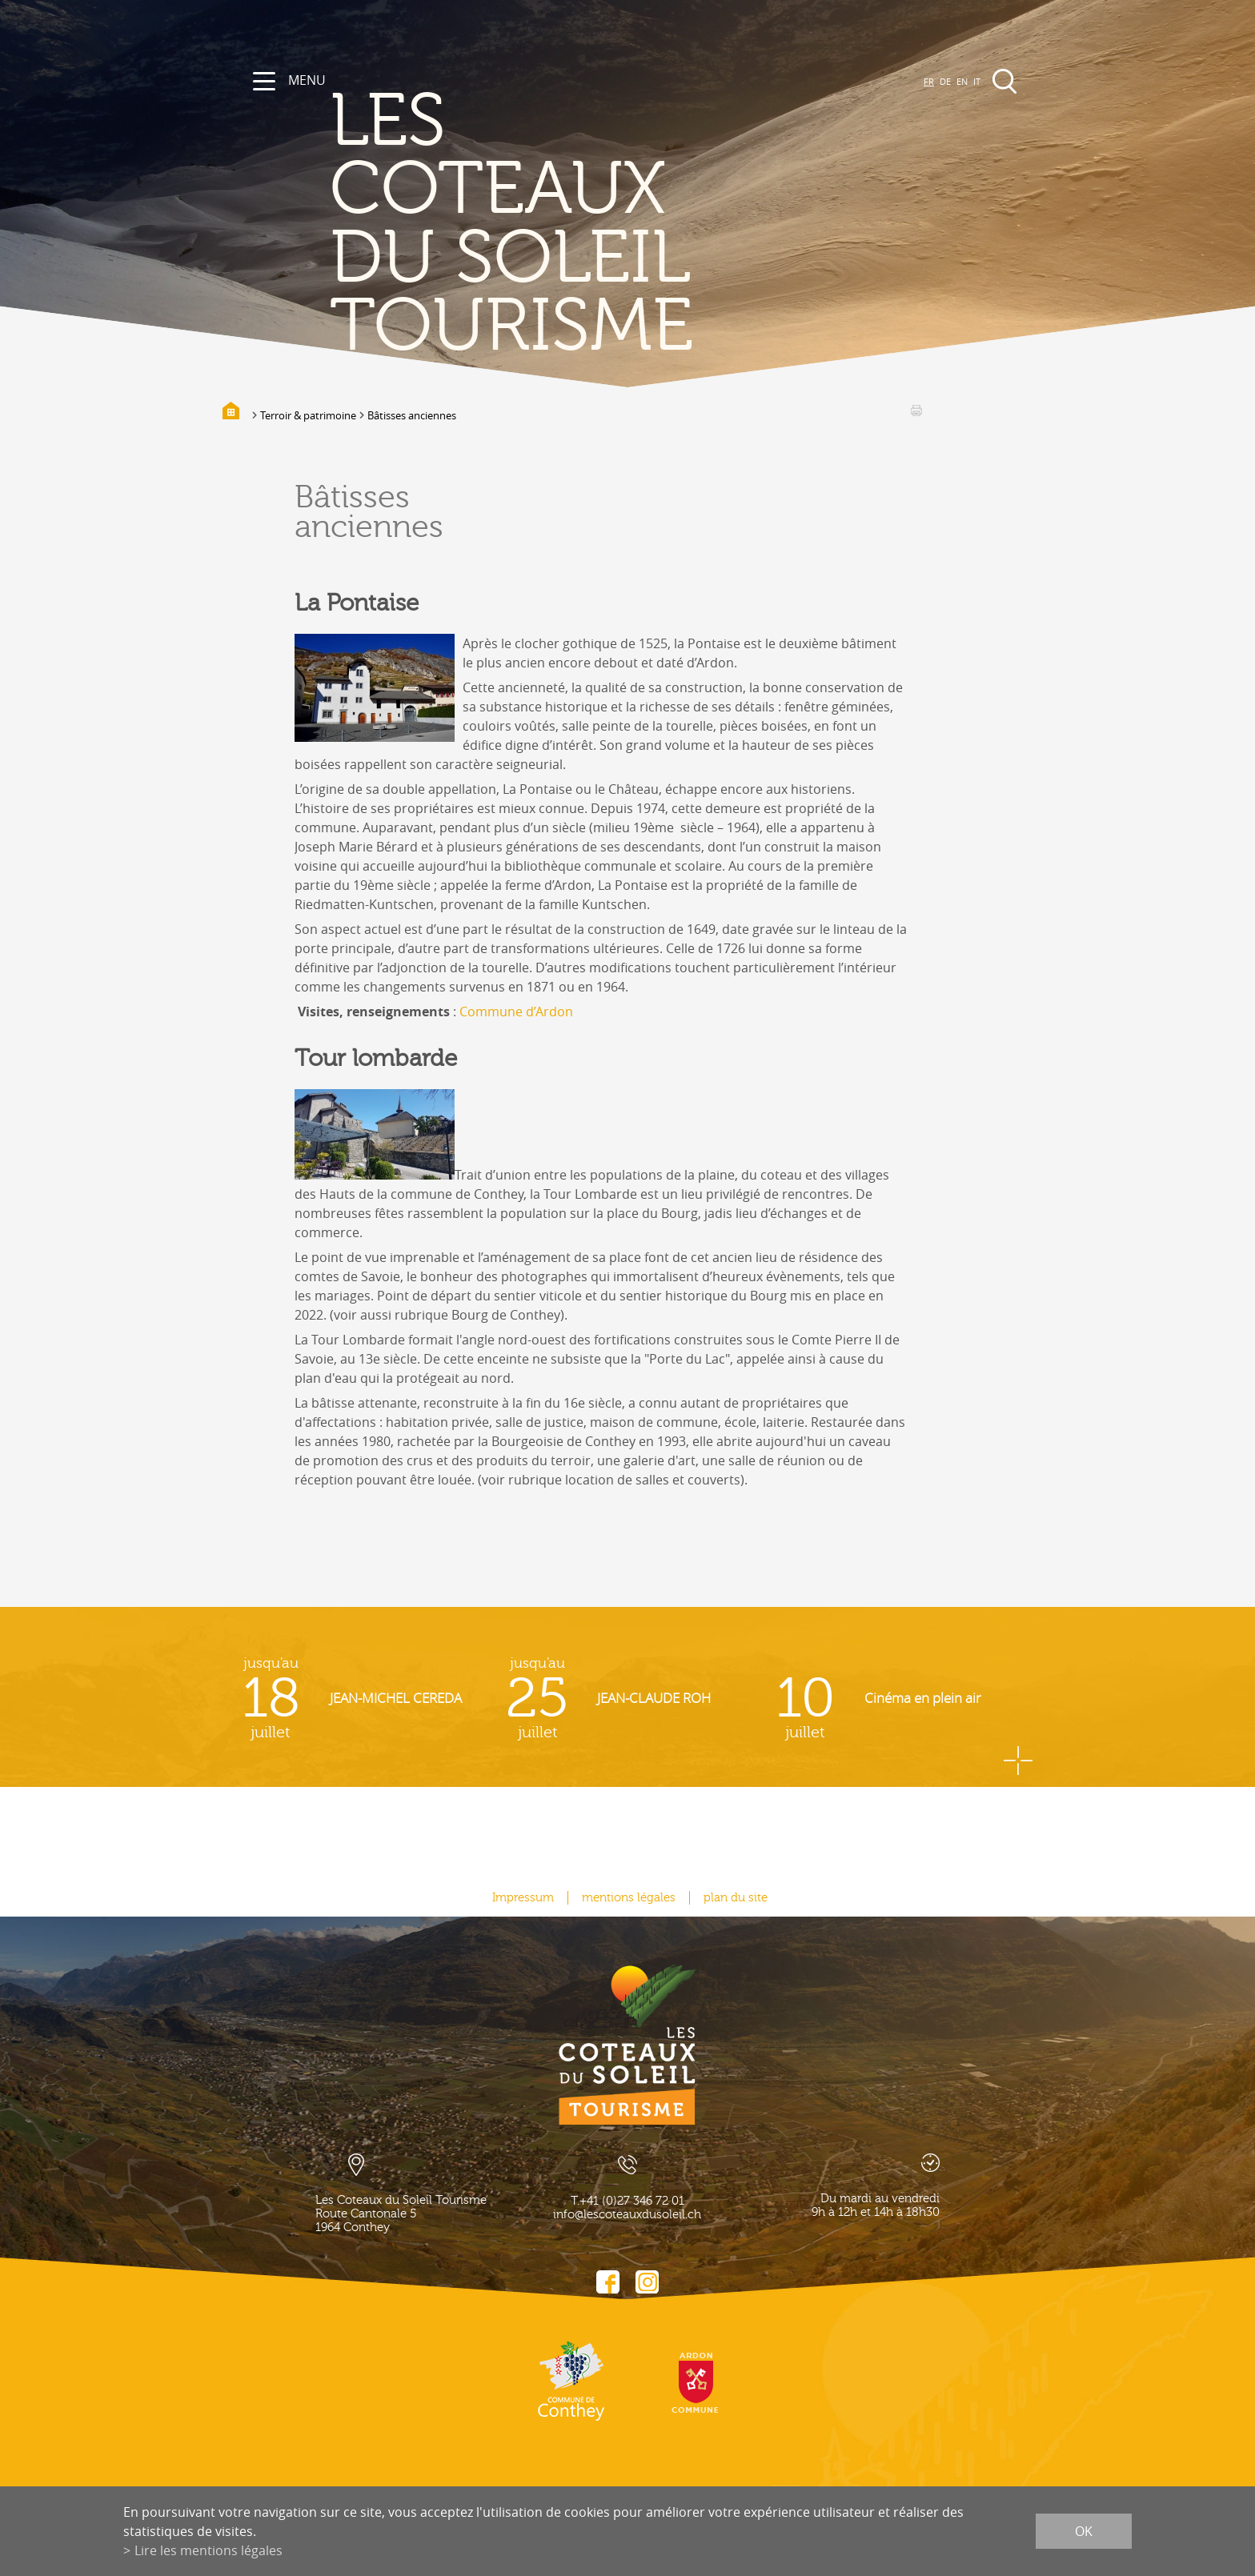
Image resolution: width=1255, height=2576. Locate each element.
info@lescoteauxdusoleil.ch (627, 2214)
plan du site (736, 1898)
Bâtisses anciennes (411, 415)
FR (929, 81)
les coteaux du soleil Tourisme (511, 224)
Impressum (523, 1898)
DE (945, 81)
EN (962, 81)
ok (1084, 2531)
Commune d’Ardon (516, 1011)
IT (976, 81)
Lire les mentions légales (208, 2550)
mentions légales (629, 1898)
